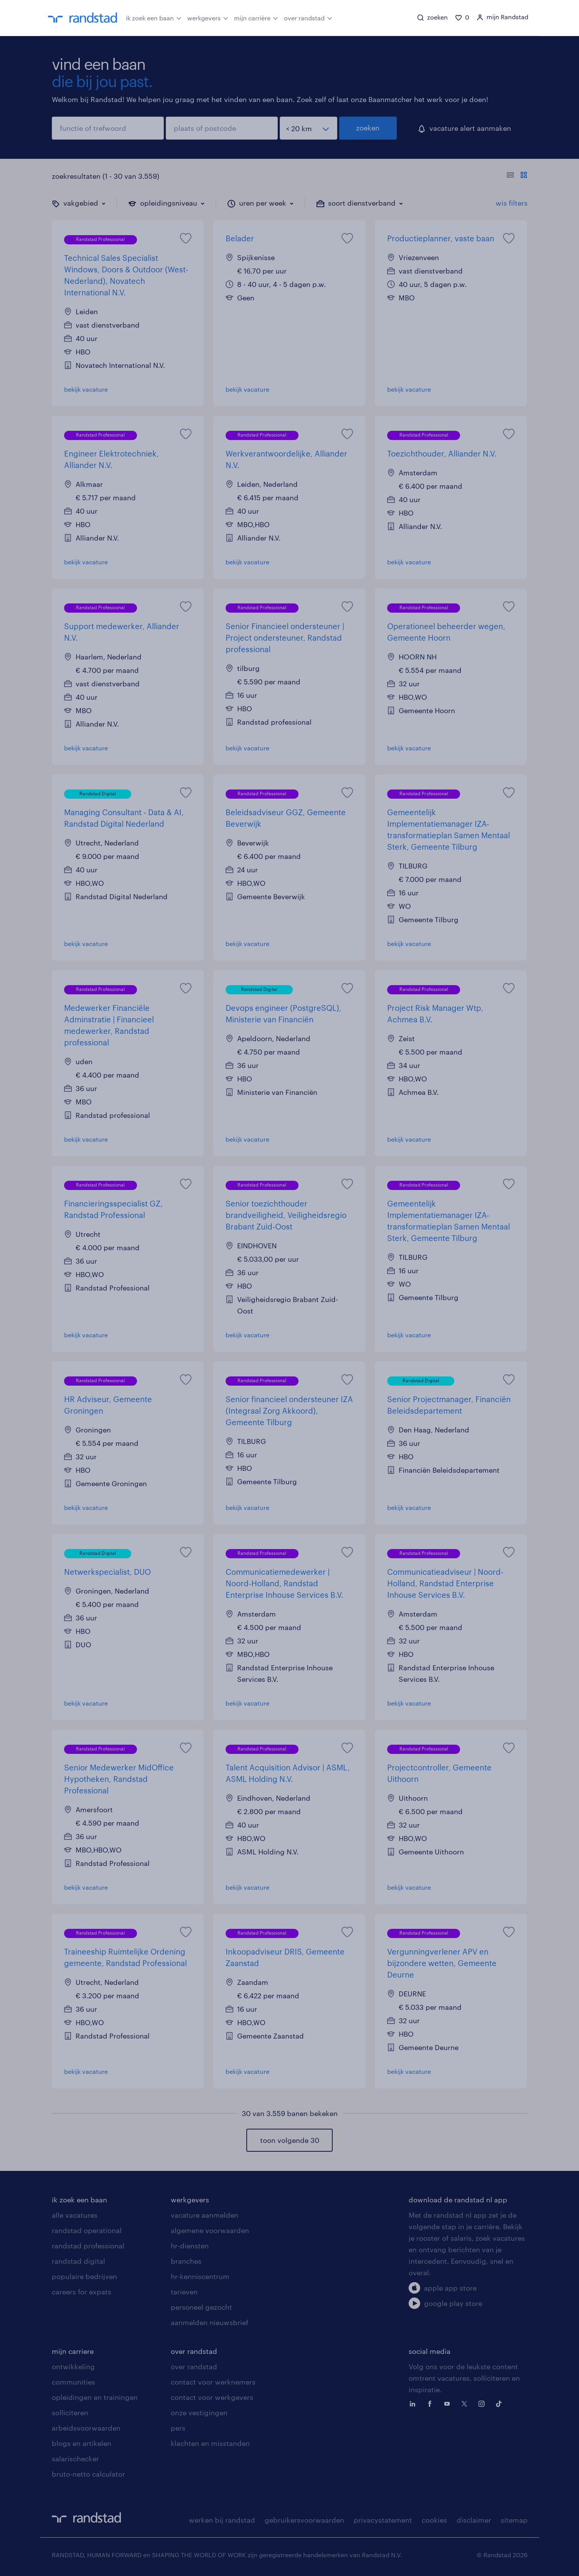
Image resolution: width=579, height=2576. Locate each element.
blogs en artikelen (81, 2443)
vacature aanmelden (204, 2215)
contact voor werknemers (213, 2382)
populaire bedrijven (84, 2276)
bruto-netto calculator (88, 2474)
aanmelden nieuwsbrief (209, 2322)
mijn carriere (73, 2351)
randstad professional (88, 2245)
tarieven (184, 2292)
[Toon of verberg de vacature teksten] (517, 176)
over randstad (308, 17)
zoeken (367, 128)
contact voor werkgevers (212, 2397)
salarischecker (75, 2458)
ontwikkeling (73, 2366)
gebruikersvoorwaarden (304, 2520)
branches (186, 2261)
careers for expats (81, 2292)
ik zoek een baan (153, 17)
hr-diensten (190, 2245)
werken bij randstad (222, 2520)
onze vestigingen (199, 2412)
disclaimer (474, 2520)
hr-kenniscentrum (200, 2276)
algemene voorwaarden (210, 2230)
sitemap (514, 2520)
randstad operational (87, 2230)
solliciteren (70, 2412)
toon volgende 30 (289, 2140)
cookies (434, 2520)
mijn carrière (256, 17)
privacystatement (383, 2520)
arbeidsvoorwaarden (86, 2428)
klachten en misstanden (210, 2443)
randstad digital (78, 2261)
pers (178, 2428)
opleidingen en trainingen (95, 2397)
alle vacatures (74, 2215)
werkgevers (207, 17)
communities (73, 2382)
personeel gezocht (201, 2307)
